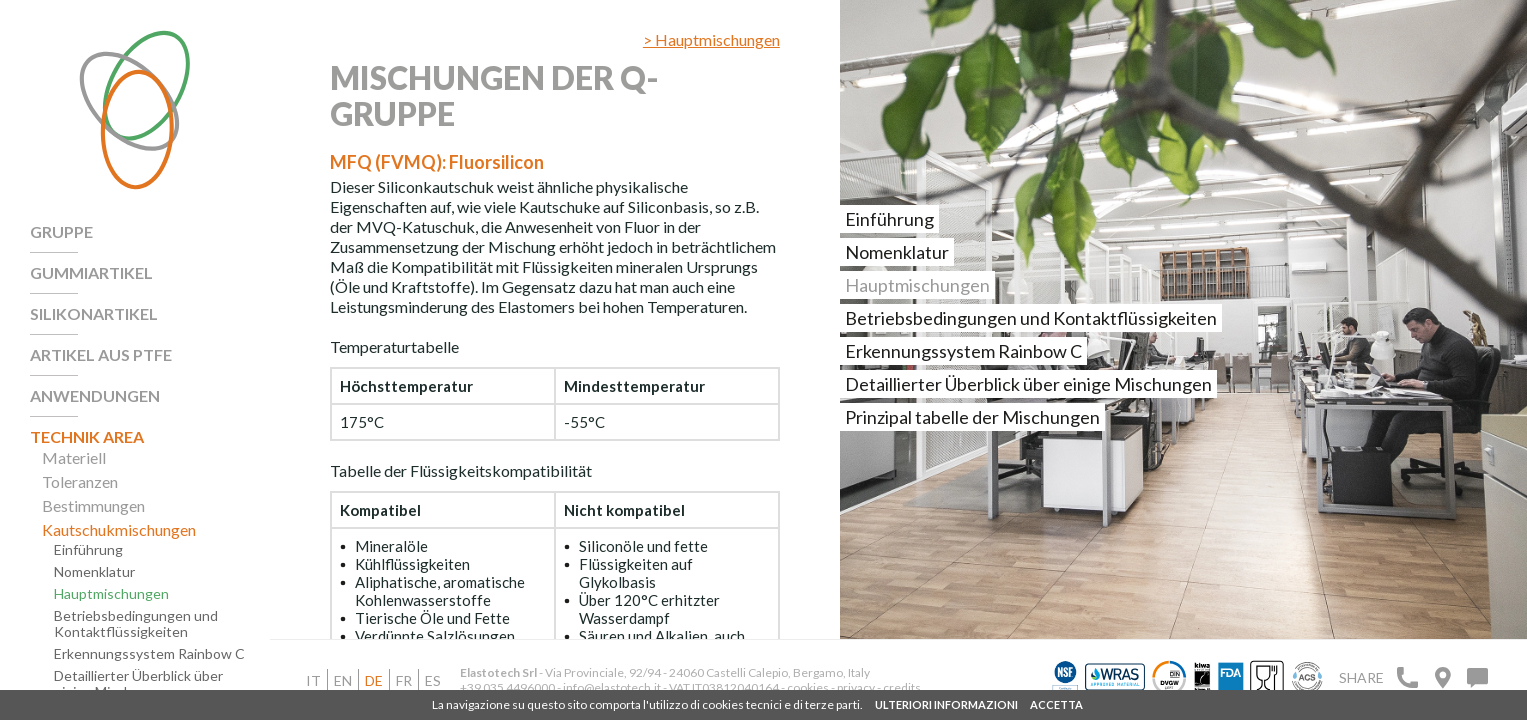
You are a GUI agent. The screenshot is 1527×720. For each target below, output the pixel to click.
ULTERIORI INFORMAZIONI (946, 704)
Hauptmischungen (111, 594)
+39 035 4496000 (507, 687)
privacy (857, 687)
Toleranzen (80, 482)
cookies (808, 687)
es (433, 680)
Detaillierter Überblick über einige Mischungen (138, 684)
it (313, 680)
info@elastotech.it (612, 687)
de (374, 680)
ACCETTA (1056, 704)
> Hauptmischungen (711, 39)
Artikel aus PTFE (101, 355)
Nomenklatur (94, 572)
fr (404, 680)
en (343, 680)
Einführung (88, 550)
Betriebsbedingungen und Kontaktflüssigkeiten (136, 624)
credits (902, 687)
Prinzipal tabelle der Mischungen (972, 417)
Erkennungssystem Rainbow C (149, 654)
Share (1361, 677)
